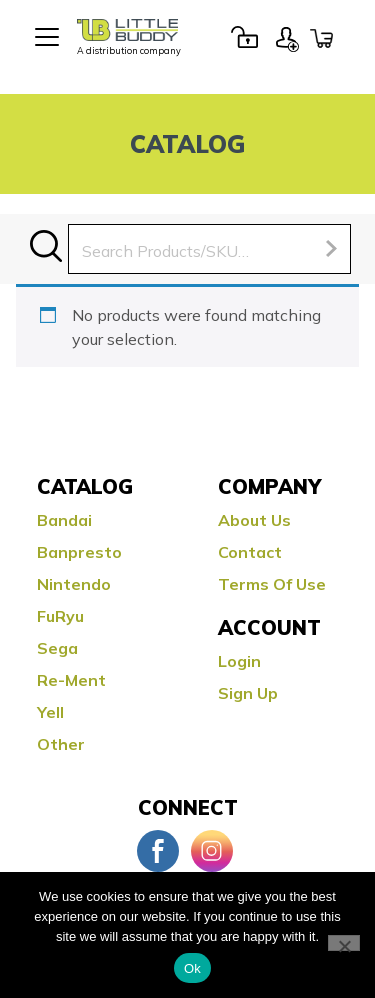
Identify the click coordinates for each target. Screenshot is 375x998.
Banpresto (79, 552)
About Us (254, 520)
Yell (50, 712)
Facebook (158, 851)
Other (61, 744)
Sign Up (287, 37)
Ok (192, 968)
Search (46, 246)
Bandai (64, 520)
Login (244, 37)
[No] (344, 943)
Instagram (212, 851)
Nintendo (74, 584)
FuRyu (60, 616)
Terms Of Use (272, 584)
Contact (250, 552)
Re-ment (71, 680)
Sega (57, 648)
